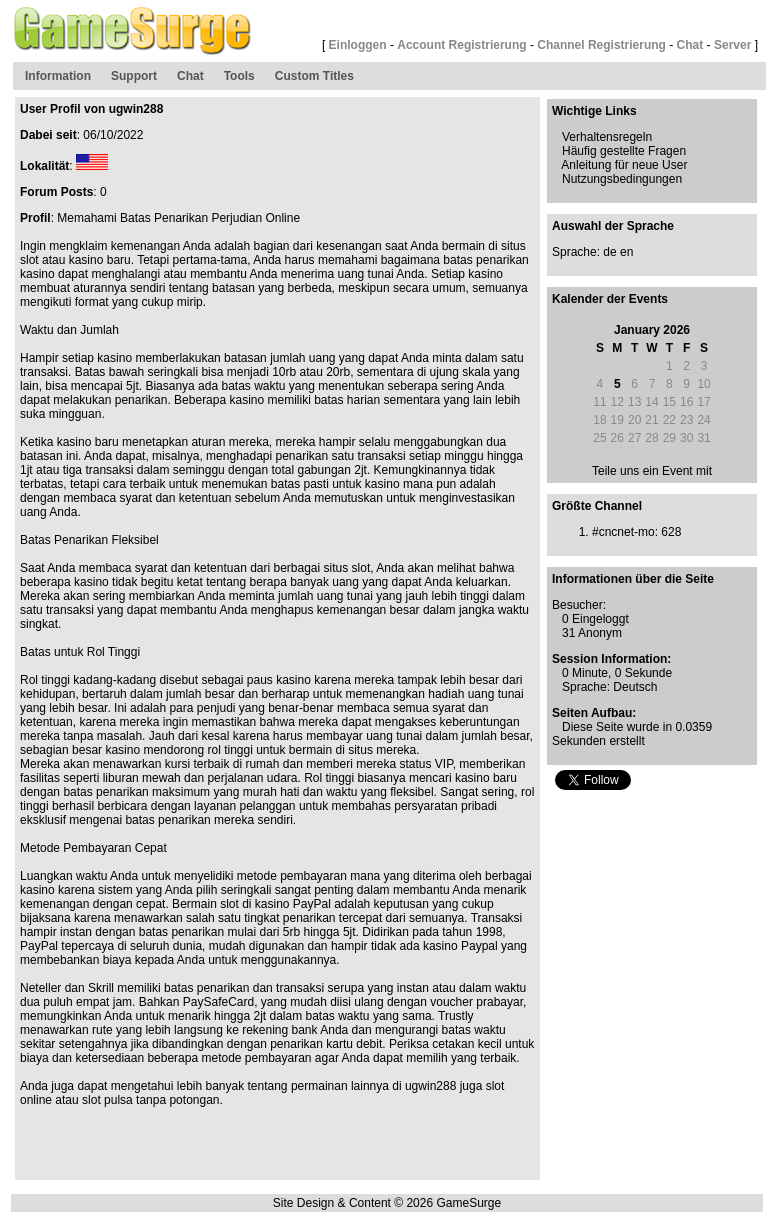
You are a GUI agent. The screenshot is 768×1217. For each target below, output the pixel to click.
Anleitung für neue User (624, 165)
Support (134, 76)
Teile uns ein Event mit (652, 471)
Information (58, 76)
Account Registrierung (461, 45)
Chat (690, 45)
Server (732, 45)
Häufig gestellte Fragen (624, 151)
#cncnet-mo (623, 532)
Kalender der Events (610, 299)
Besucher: (579, 605)
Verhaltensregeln (607, 137)
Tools (239, 76)
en (626, 252)
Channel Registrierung (601, 45)
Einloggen (358, 45)
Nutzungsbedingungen (622, 179)
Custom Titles (314, 76)
